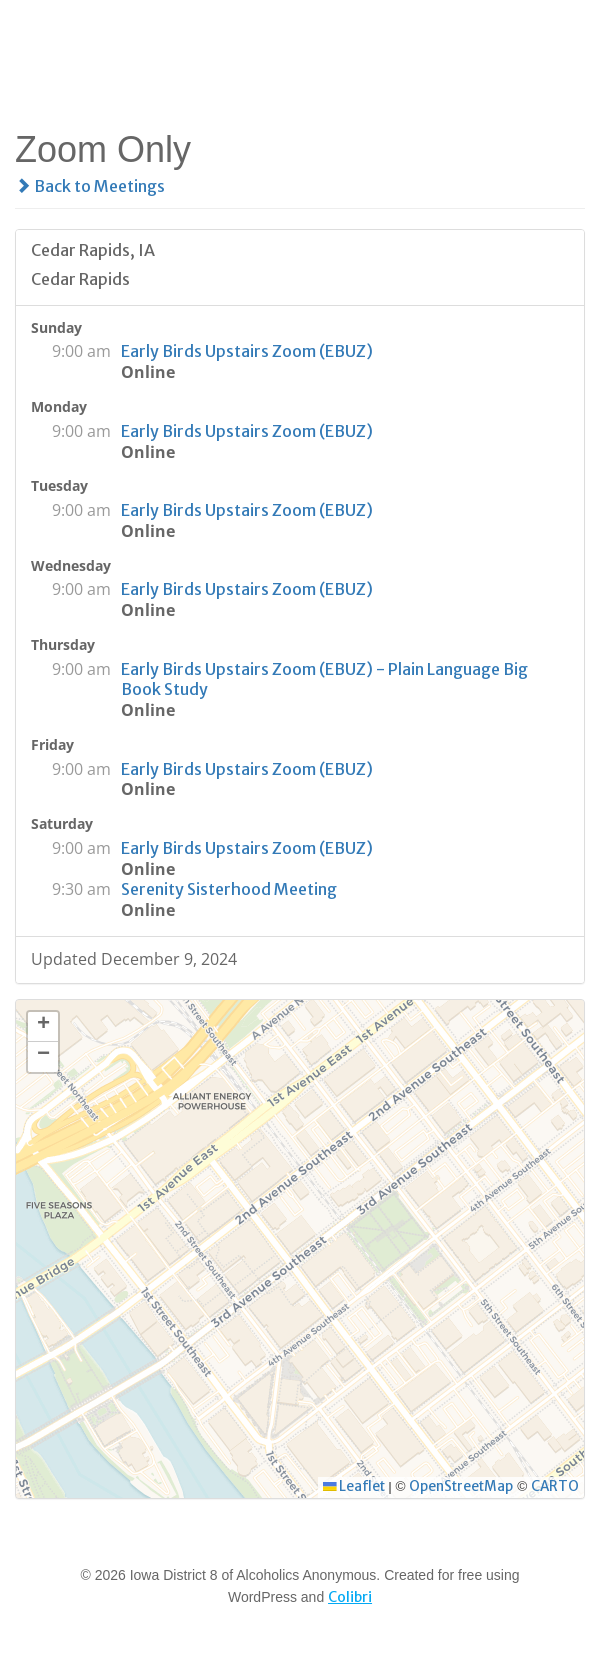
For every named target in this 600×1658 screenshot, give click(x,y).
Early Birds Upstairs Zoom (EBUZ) (247, 351)
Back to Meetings (90, 186)
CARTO (555, 1486)
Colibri (350, 1597)
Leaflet (354, 1486)
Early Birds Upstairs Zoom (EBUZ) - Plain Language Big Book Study (324, 679)
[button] (43, 1027)
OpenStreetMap (461, 1486)
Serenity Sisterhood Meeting (229, 889)
